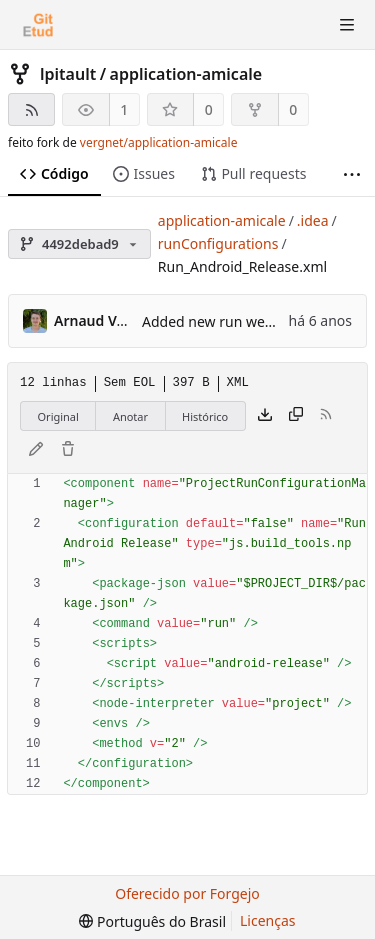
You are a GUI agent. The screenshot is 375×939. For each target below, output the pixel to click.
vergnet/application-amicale (159, 142)
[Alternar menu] (347, 25)
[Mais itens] (352, 174)
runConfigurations (218, 243)
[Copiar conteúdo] (296, 416)
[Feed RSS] (31, 109)
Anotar (130, 416)
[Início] (38, 25)
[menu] (152, 921)
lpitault (68, 74)
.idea (313, 220)
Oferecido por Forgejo (187, 893)
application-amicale (186, 74)
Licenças (268, 920)
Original (58, 416)
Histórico (205, 416)
